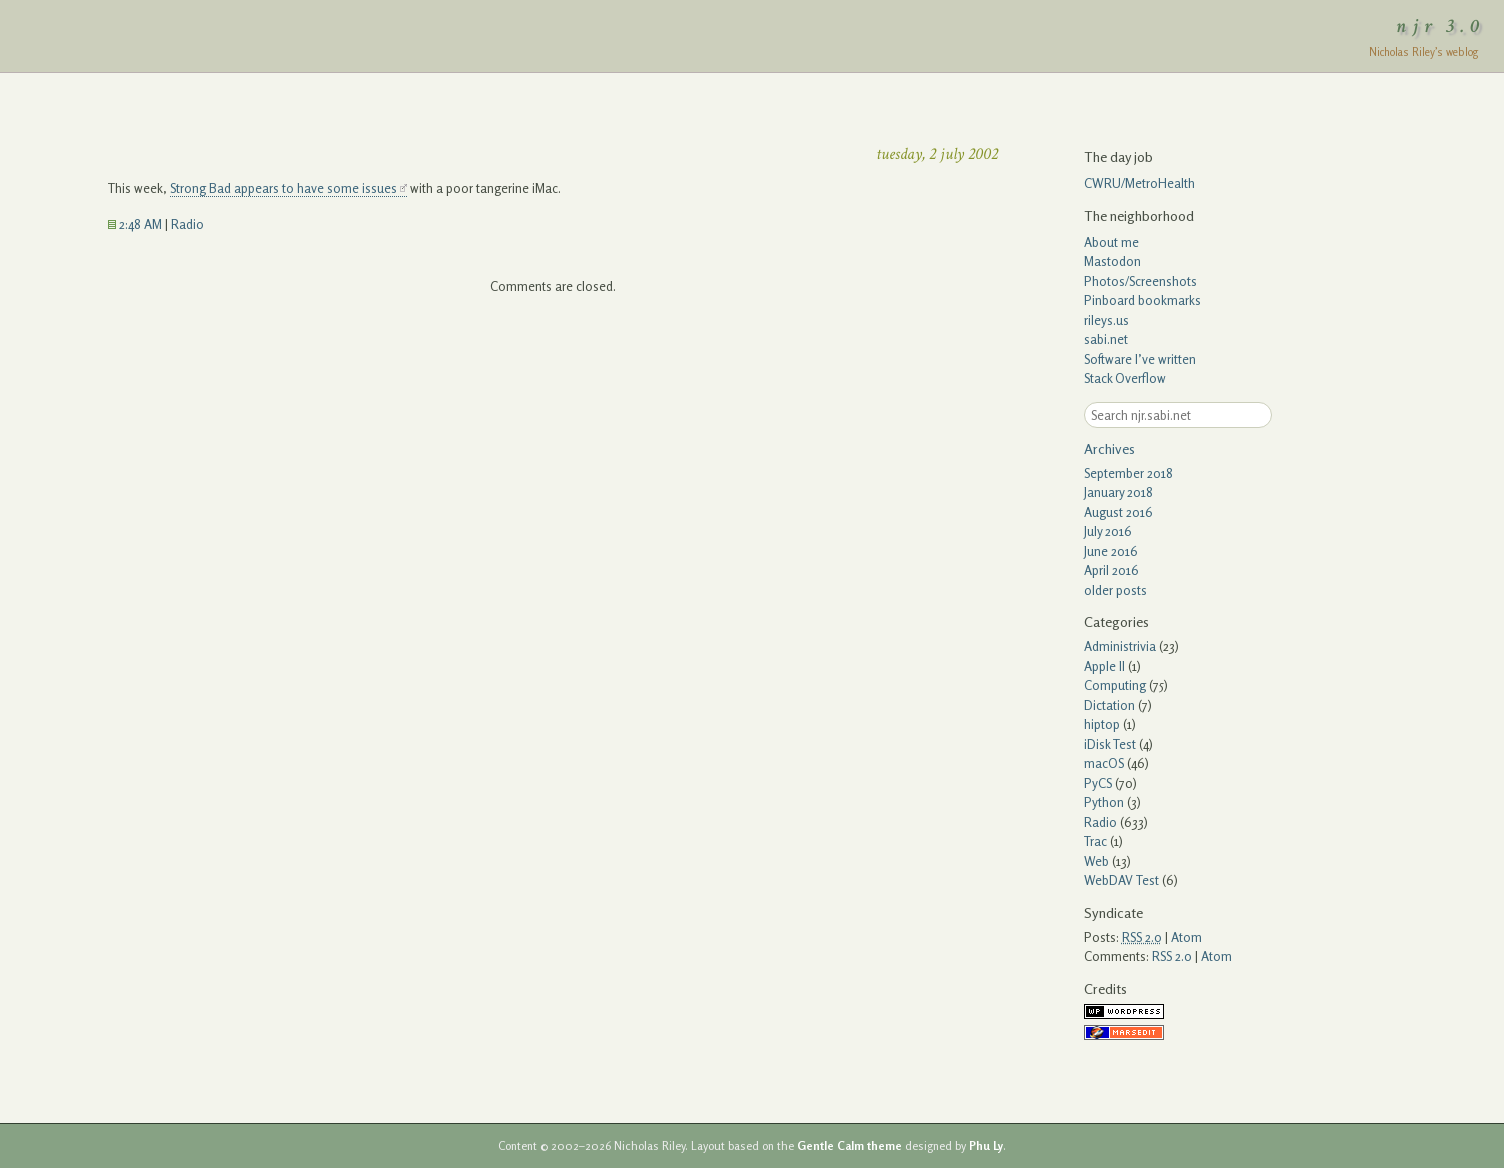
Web (1096, 861)
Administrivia (1120, 646)
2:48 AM (135, 224)
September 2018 (1128, 473)
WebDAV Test (1121, 880)
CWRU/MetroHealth (1139, 183)
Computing (1115, 685)
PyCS (1098, 783)
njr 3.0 (1441, 26)
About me (1111, 242)
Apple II (1104, 666)
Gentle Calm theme (849, 1146)
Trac (1095, 841)
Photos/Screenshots (1140, 281)
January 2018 (1118, 492)
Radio (187, 224)
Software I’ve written (1140, 359)
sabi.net (1106, 339)
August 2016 (1118, 512)
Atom (1186, 937)
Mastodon (1112, 261)
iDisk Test (1110, 744)
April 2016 (1111, 570)
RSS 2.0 (1172, 956)
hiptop (1102, 724)
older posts (1115, 590)
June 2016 (1111, 551)
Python (1104, 802)
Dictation (1109, 705)
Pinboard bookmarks (1142, 300)
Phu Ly (986, 1146)
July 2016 (1108, 531)
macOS (1104, 763)
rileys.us (1106, 320)
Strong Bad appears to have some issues (283, 188)
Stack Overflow (1125, 378)
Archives (1109, 448)
